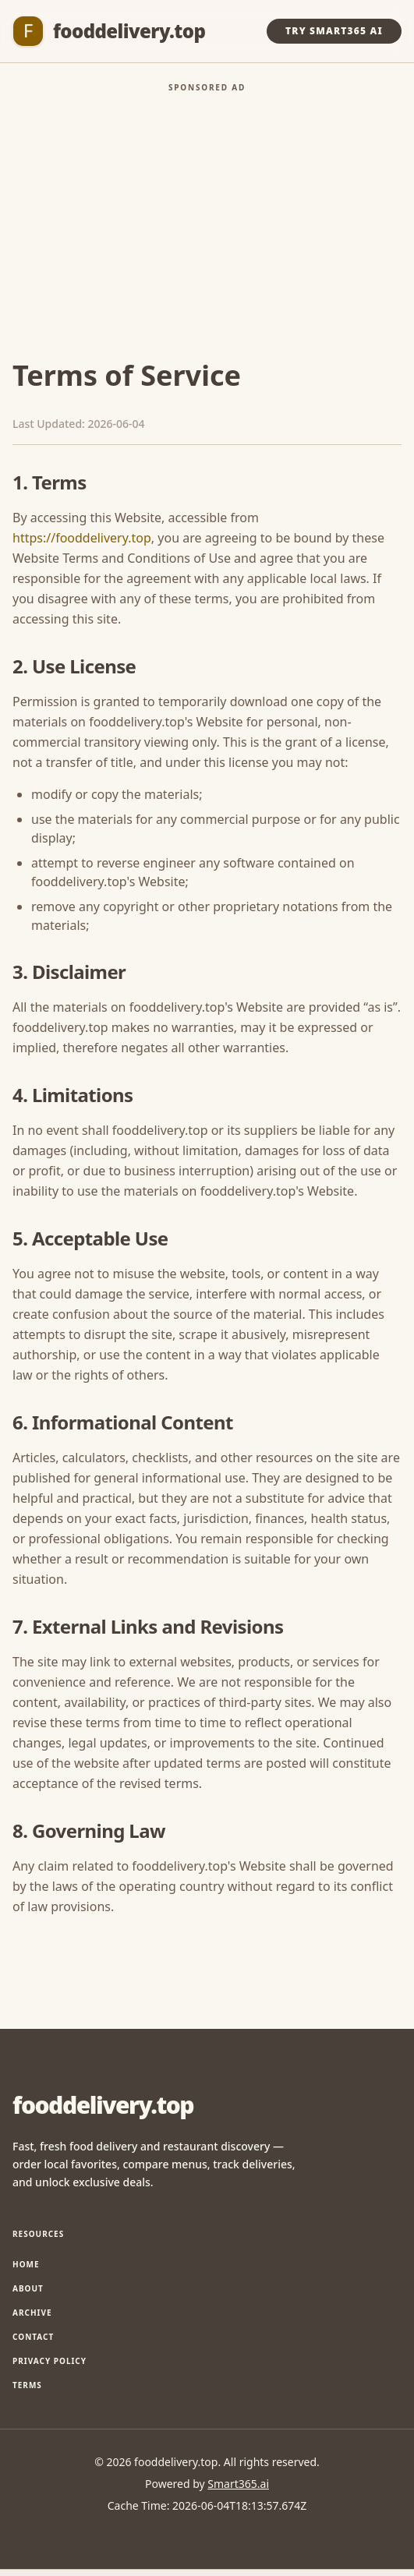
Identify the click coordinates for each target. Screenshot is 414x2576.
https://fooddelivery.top (81, 537)
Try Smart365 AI (334, 30)
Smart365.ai (238, 2483)
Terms (27, 2385)
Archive (32, 2312)
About (28, 2288)
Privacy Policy (49, 2360)
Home (26, 2264)
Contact (33, 2336)
